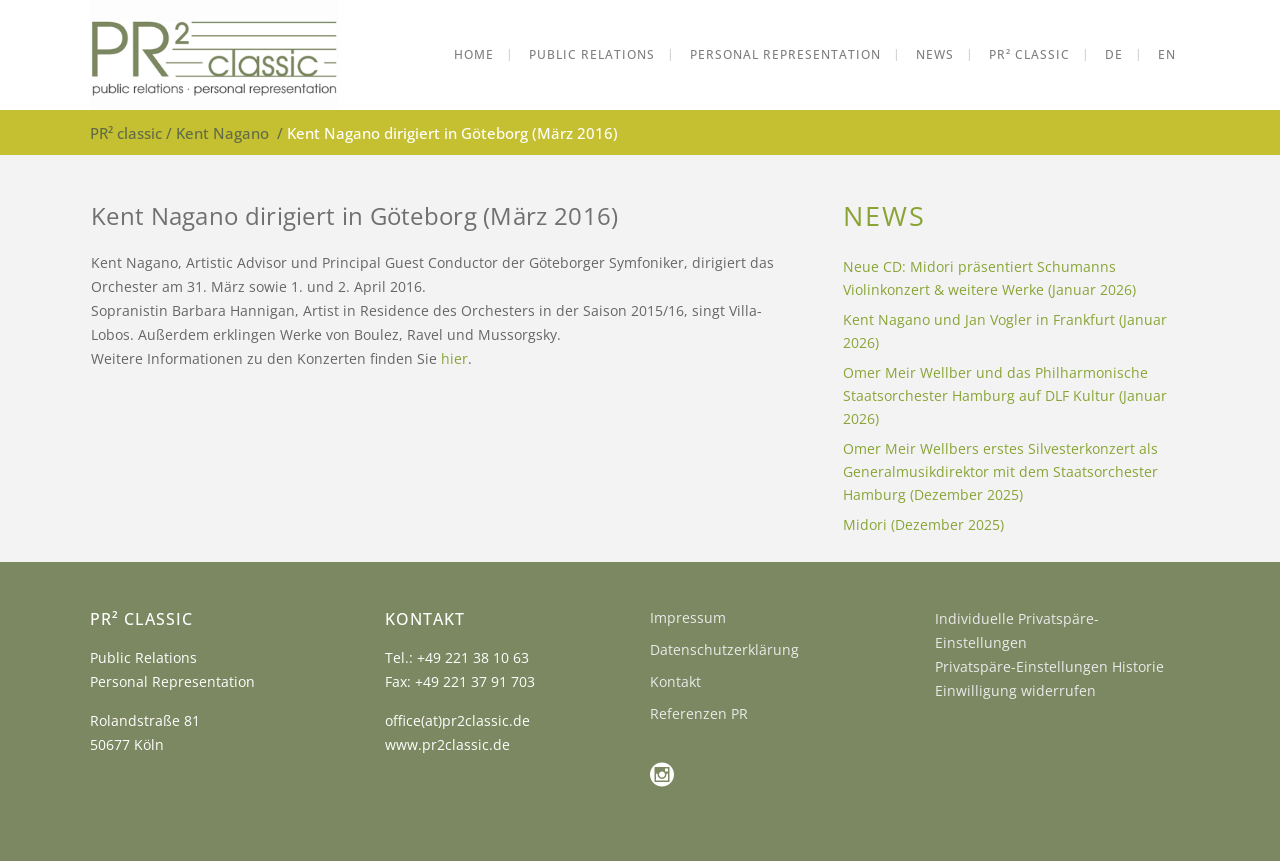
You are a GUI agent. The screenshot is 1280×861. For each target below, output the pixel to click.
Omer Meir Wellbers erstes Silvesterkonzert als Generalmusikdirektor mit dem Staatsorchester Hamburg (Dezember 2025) (1000, 471)
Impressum (688, 617)
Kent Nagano (222, 133)
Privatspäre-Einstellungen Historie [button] (1049, 666)
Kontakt (675, 681)
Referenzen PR (699, 713)
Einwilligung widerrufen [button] (1015, 690)
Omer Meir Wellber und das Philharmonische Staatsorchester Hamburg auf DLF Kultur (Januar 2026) (1005, 395)
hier (454, 358)
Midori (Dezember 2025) (923, 524)
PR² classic (126, 133)
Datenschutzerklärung (724, 649)
